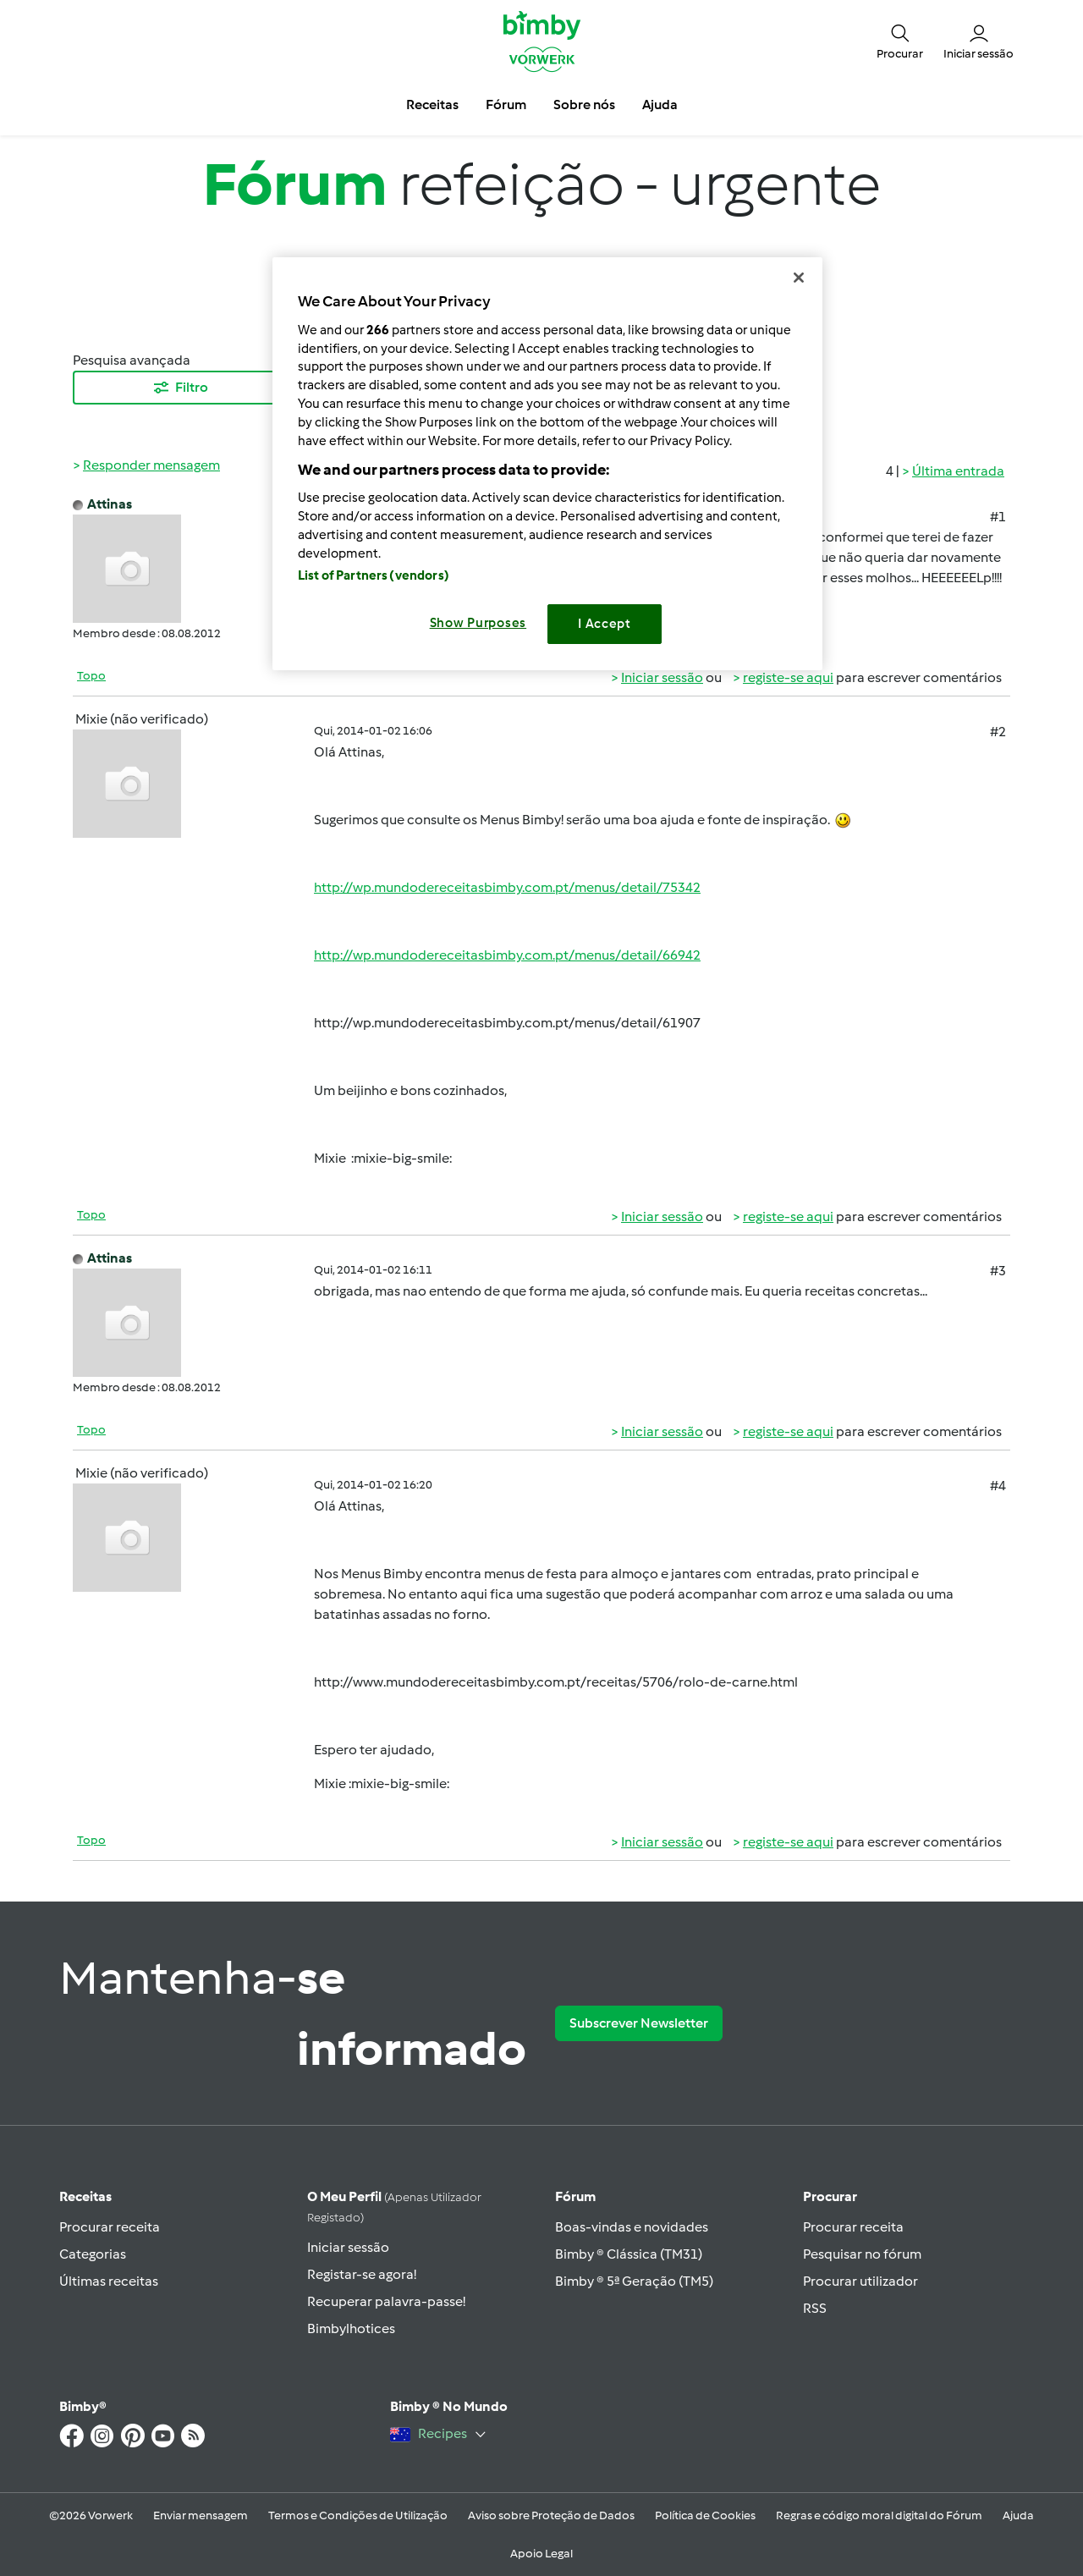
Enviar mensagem (200, 2515)
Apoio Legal (541, 2553)
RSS (815, 2308)
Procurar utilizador (860, 2281)
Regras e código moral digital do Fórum (879, 2515)
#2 (998, 732)
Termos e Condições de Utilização (358, 2515)
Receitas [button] (432, 104)
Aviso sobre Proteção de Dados (551, 2515)
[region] (547, 463)
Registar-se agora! (361, 2274)
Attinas (109, 504)
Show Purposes (478, 622)
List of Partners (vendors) (373, 575)
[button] (900, 40)
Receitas (85, 2196)
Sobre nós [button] (584, 104)
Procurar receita (109, 2227)
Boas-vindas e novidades (631, 2227)
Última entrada (958, 471)
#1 (998, 517)
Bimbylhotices (351, 2328)
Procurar (830, 2196)
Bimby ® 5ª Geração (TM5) (634, 2281)
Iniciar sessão (662, 677)
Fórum (575, 2196)
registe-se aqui (788, 677)
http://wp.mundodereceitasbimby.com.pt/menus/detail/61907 (507, 1023)
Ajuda (1018, 2515)
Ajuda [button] (660, 104)
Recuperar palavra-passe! (386, 2301)
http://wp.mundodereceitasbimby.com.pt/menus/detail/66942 (507, 955)
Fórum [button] (506, 104)
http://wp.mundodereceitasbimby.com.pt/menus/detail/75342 (507, 887)
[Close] (798, 277)
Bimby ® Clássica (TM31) (628, 2254)
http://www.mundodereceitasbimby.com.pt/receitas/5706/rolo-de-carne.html (556, 1682)
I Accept (604, 623)
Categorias (92, 2254)
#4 (998, 1486)
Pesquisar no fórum (862, 2254)
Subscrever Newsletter (638, 2023)
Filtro (179, 387)
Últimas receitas (108, 2281)
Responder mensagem (151, 465)
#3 (998, 1271)
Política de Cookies (705, 2515)
